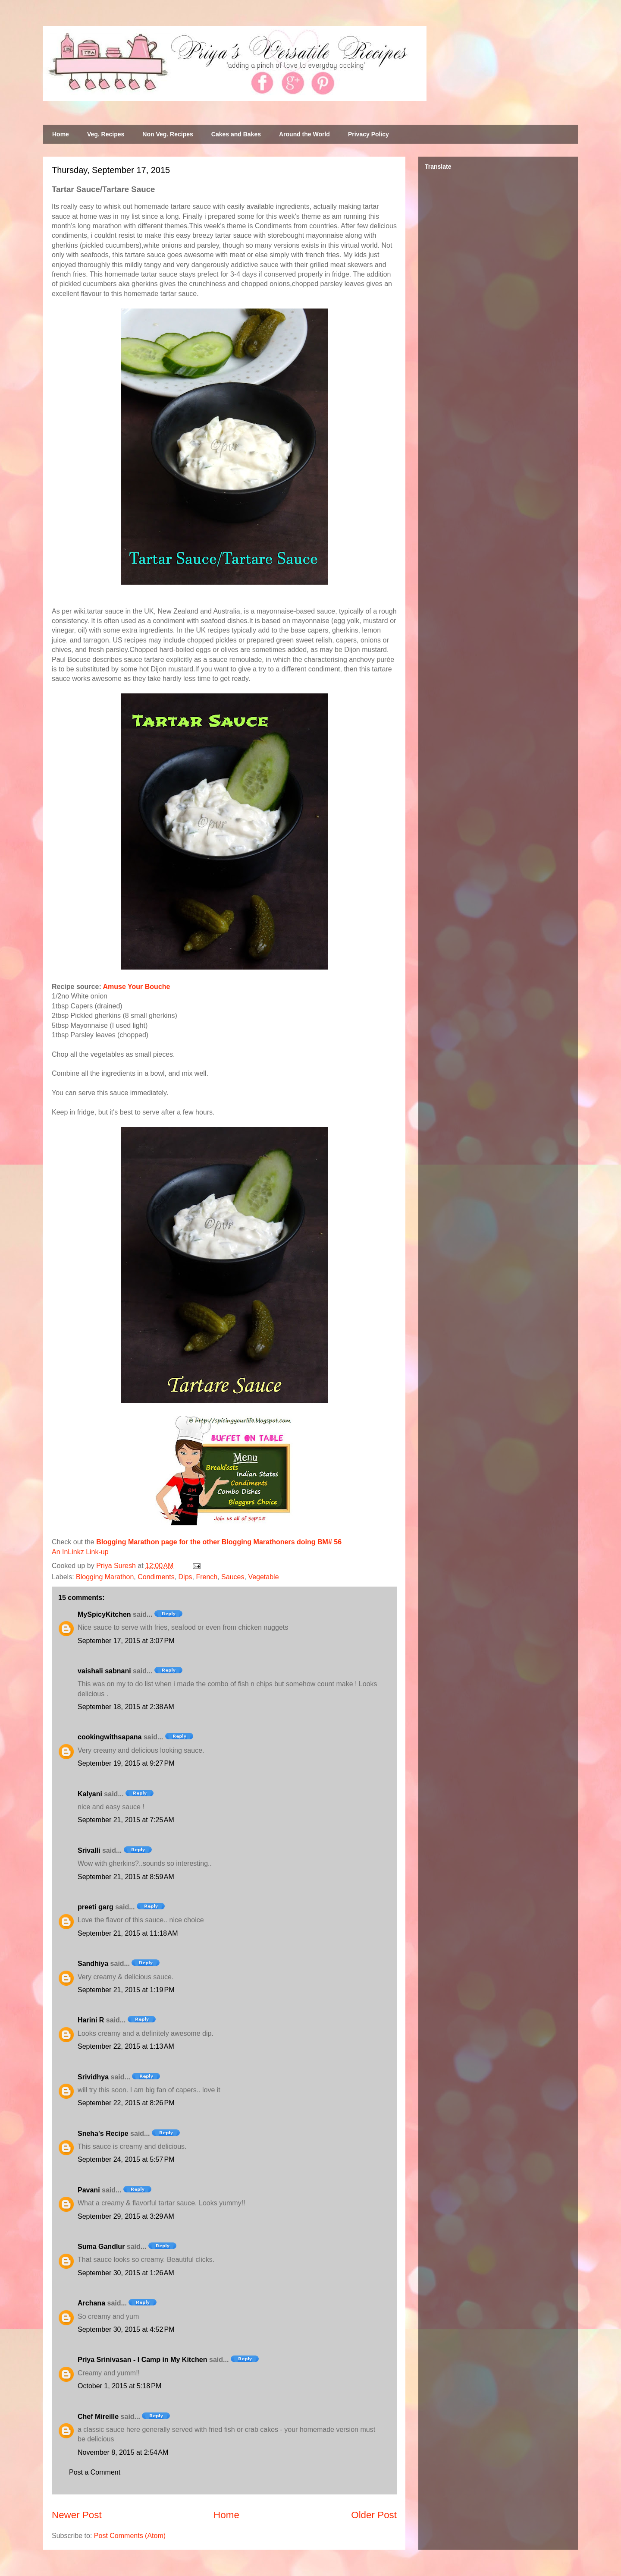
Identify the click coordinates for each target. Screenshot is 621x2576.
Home (60, 134)
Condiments (156, 1577)
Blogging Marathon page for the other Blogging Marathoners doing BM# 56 (219, 1542)
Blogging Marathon (105, 1577)
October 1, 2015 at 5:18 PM (119, 2386)
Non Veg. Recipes (167, 134)
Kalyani (90, 1794)
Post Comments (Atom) (130, 2535)
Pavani (89, 2190)
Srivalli (89, 1850)
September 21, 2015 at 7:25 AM (126, 1819)
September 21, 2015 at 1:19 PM (126, 1989)
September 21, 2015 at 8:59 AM (126, 1876)
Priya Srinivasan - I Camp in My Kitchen (142, 2359)
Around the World (304, 134)
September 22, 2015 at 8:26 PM (126, 2103)
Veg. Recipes (105, 134)
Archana (91, 2303)
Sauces (232, 1577)
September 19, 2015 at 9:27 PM (126, 1763)
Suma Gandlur (101, 2246)
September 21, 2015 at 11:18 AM (128, 1933)
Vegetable (263, 1577)
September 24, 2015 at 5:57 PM (126, 2159)
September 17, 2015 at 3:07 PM (126, 1640)
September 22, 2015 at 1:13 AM (126, 2046)
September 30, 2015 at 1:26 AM (126, 2273)
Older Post (374, 2515)
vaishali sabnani (104, 1671)
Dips (185, 1577)
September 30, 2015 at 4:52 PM (126, 2329)
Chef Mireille (98, 2416)
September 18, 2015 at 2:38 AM (126, 1706)
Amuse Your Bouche (136, 986)
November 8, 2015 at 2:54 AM (123, 2452)
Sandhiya (93, 1963)
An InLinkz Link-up (80, 1552)
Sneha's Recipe (103, 2133)
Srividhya (93, 2077)
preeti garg (95, 1907)
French (206, 1577)
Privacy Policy (368, 134)
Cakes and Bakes (236, 134)
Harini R (91, 2020)
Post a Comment (94, 2472)
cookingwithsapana (109, 1737)
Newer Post (77, 2515)
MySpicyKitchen (104, 1614)
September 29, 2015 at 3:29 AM (126, 2216)
